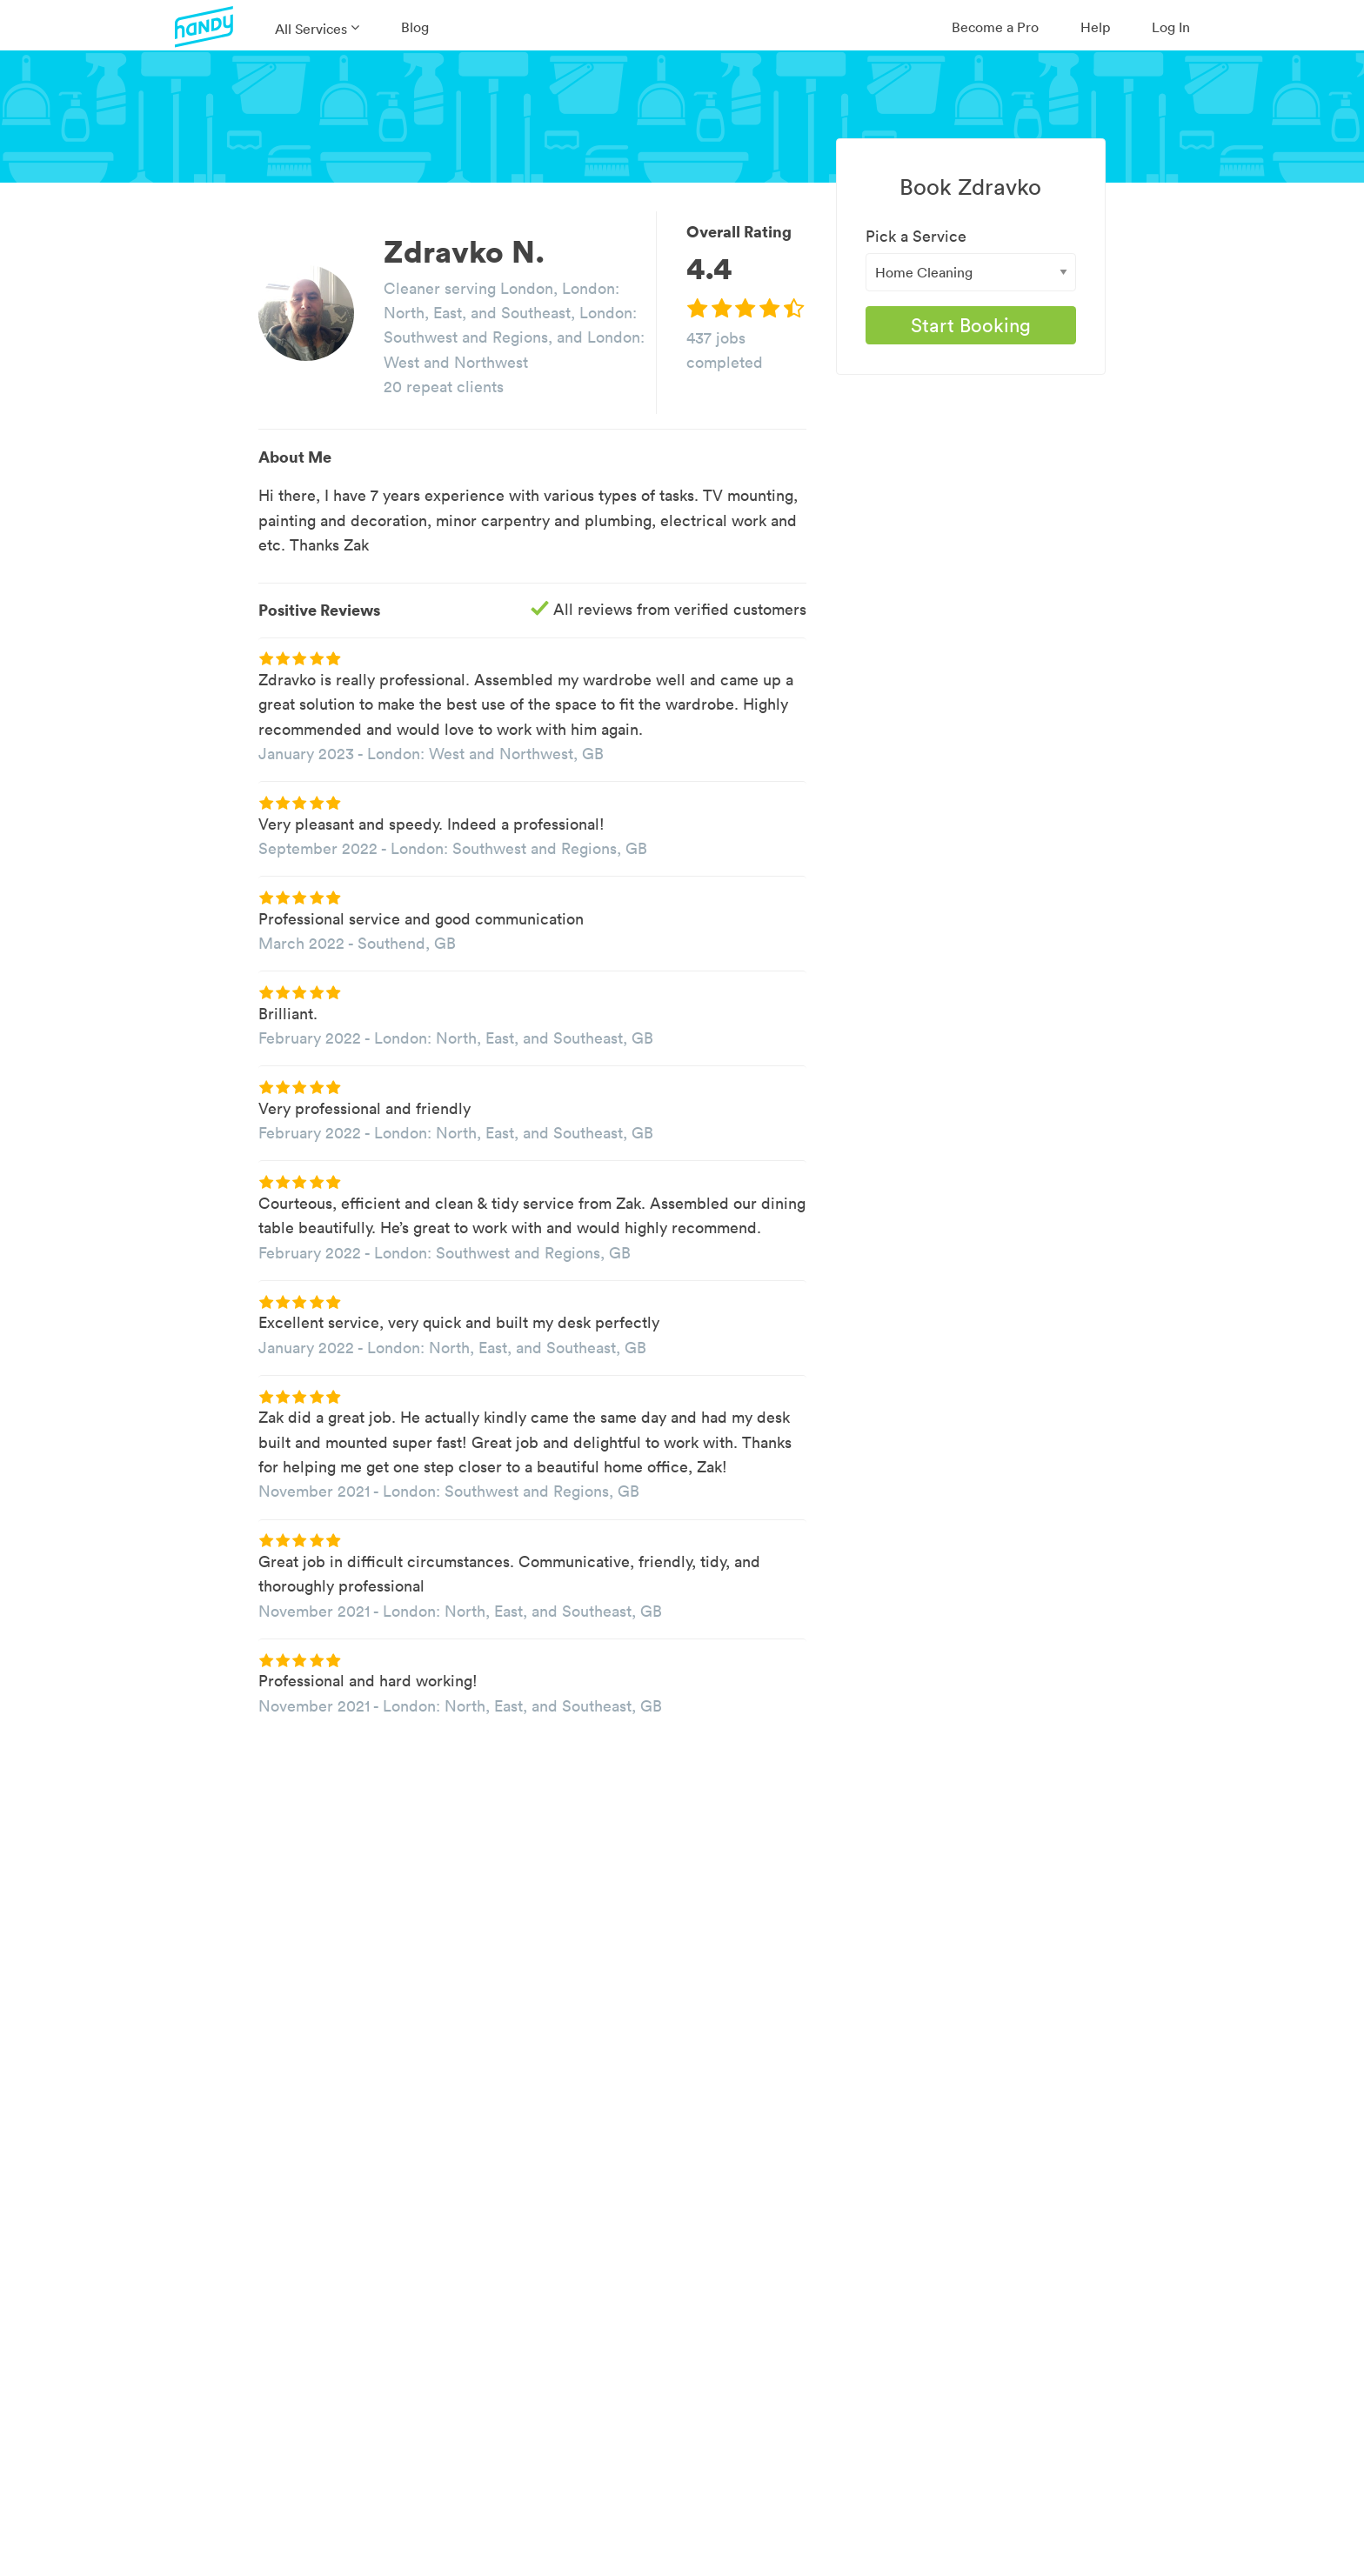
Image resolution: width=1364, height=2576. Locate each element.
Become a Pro (995, 27)
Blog (415, 27)
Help (1095, 27)
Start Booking (971, 325)
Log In (1171, 27)
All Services (311, 28)
